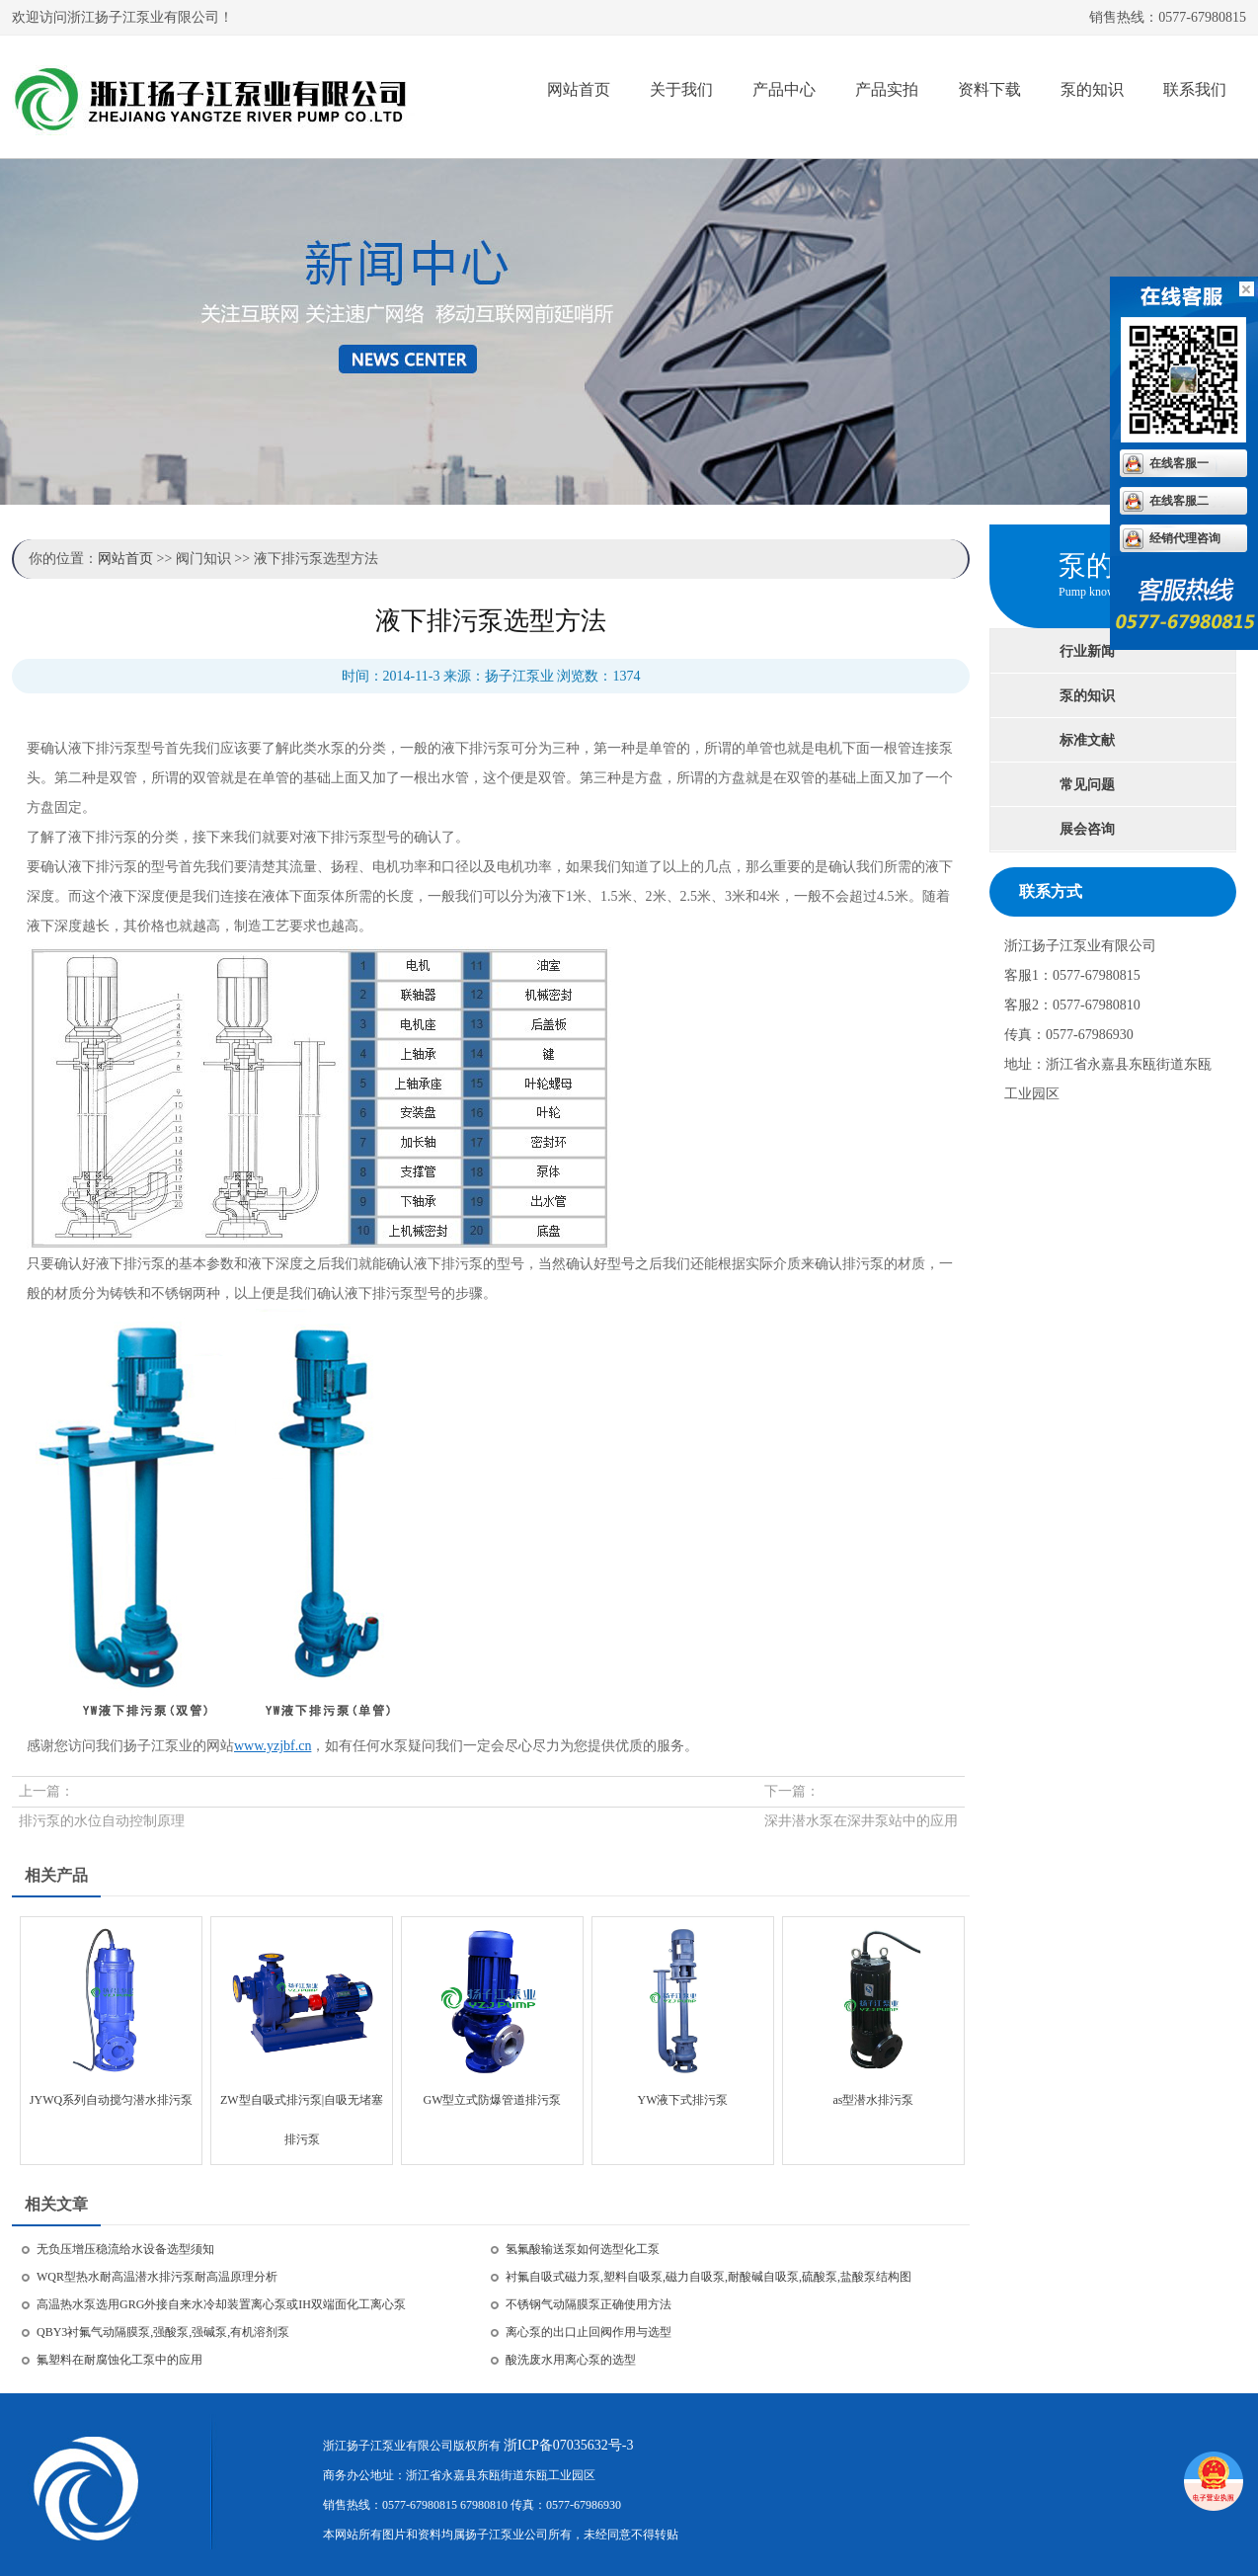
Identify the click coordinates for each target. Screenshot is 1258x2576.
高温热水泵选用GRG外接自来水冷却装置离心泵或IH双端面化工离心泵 (221, 2304)
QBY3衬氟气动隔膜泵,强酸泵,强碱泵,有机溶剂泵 (163, 2332)
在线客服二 (1179, 501)
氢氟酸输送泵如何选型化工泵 (583, 2249)
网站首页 (578, 89)
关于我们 (681, 89)
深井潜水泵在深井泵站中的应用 (861, 1820)
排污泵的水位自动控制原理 (102, 1820)
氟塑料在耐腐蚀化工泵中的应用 (119, 2360)
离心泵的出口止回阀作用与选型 (588, 2332)
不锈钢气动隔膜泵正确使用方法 (588, 2304)
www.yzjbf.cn (272, 1745)
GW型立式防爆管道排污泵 (493, 2100)
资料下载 (989, 89)
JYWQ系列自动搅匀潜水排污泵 (111, 2100)
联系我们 (1194, 89)
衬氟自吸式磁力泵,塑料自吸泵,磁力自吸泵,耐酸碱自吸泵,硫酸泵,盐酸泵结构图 (708, 2277)
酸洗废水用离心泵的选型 (571, 2360)
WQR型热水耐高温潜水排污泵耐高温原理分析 (157, 2277)
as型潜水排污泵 (873, 2100)
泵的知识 (1092, 89)
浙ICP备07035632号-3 (568, 2445)
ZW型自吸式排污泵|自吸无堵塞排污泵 (301, 2106)
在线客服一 (1179, 463)
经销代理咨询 (1184, 538)
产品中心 (784, 89)
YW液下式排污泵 (683, 2100)
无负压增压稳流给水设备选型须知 (125, 2249)
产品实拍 (886, 89)
